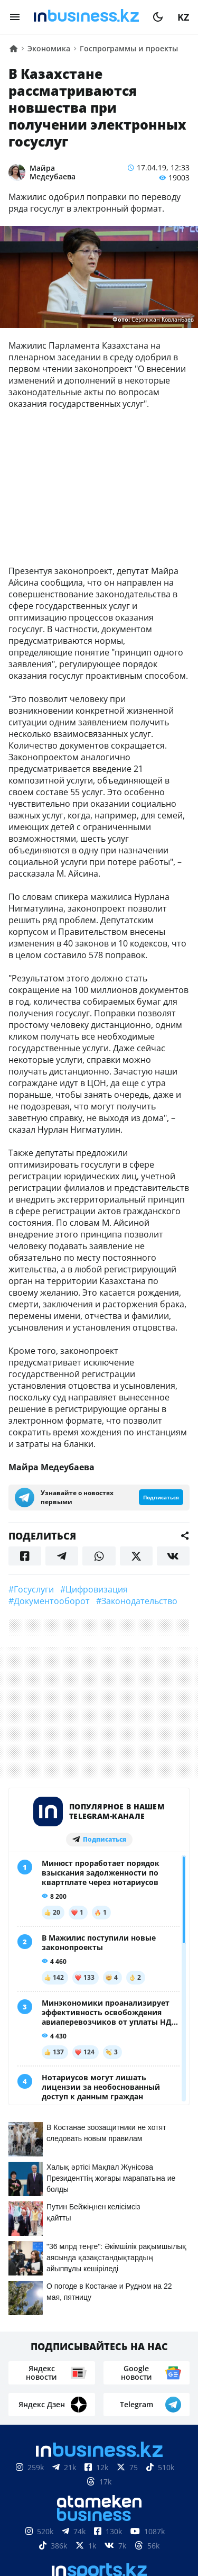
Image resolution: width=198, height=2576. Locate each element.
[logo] (86, 17)
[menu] (14, 17)
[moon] (158, 17)
